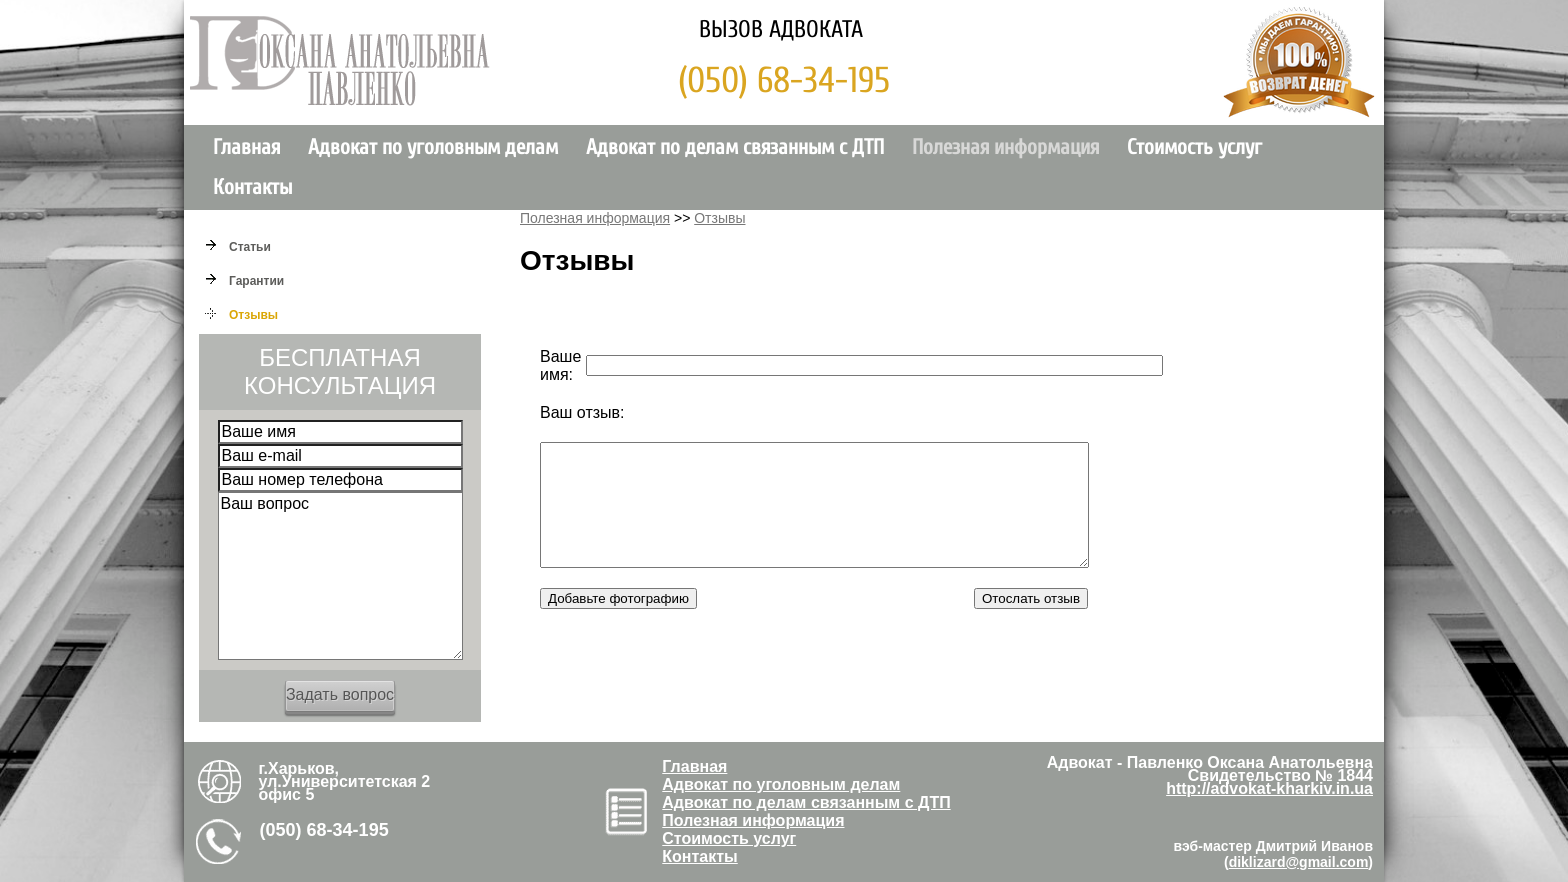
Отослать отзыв (1031, 622)
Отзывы (253, 315)
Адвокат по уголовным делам (433, 147)
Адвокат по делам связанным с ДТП (735, 147)
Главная (246, 147)
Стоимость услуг (1194, 147)
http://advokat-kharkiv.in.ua (1269, 788)
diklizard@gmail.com (1299, 862)
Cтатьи (250, 247)
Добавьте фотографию (618, 622)
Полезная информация (1005, 147)
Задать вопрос (340, 694)
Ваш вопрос (340, 576)
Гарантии (256, 281)
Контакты (252, 187)
